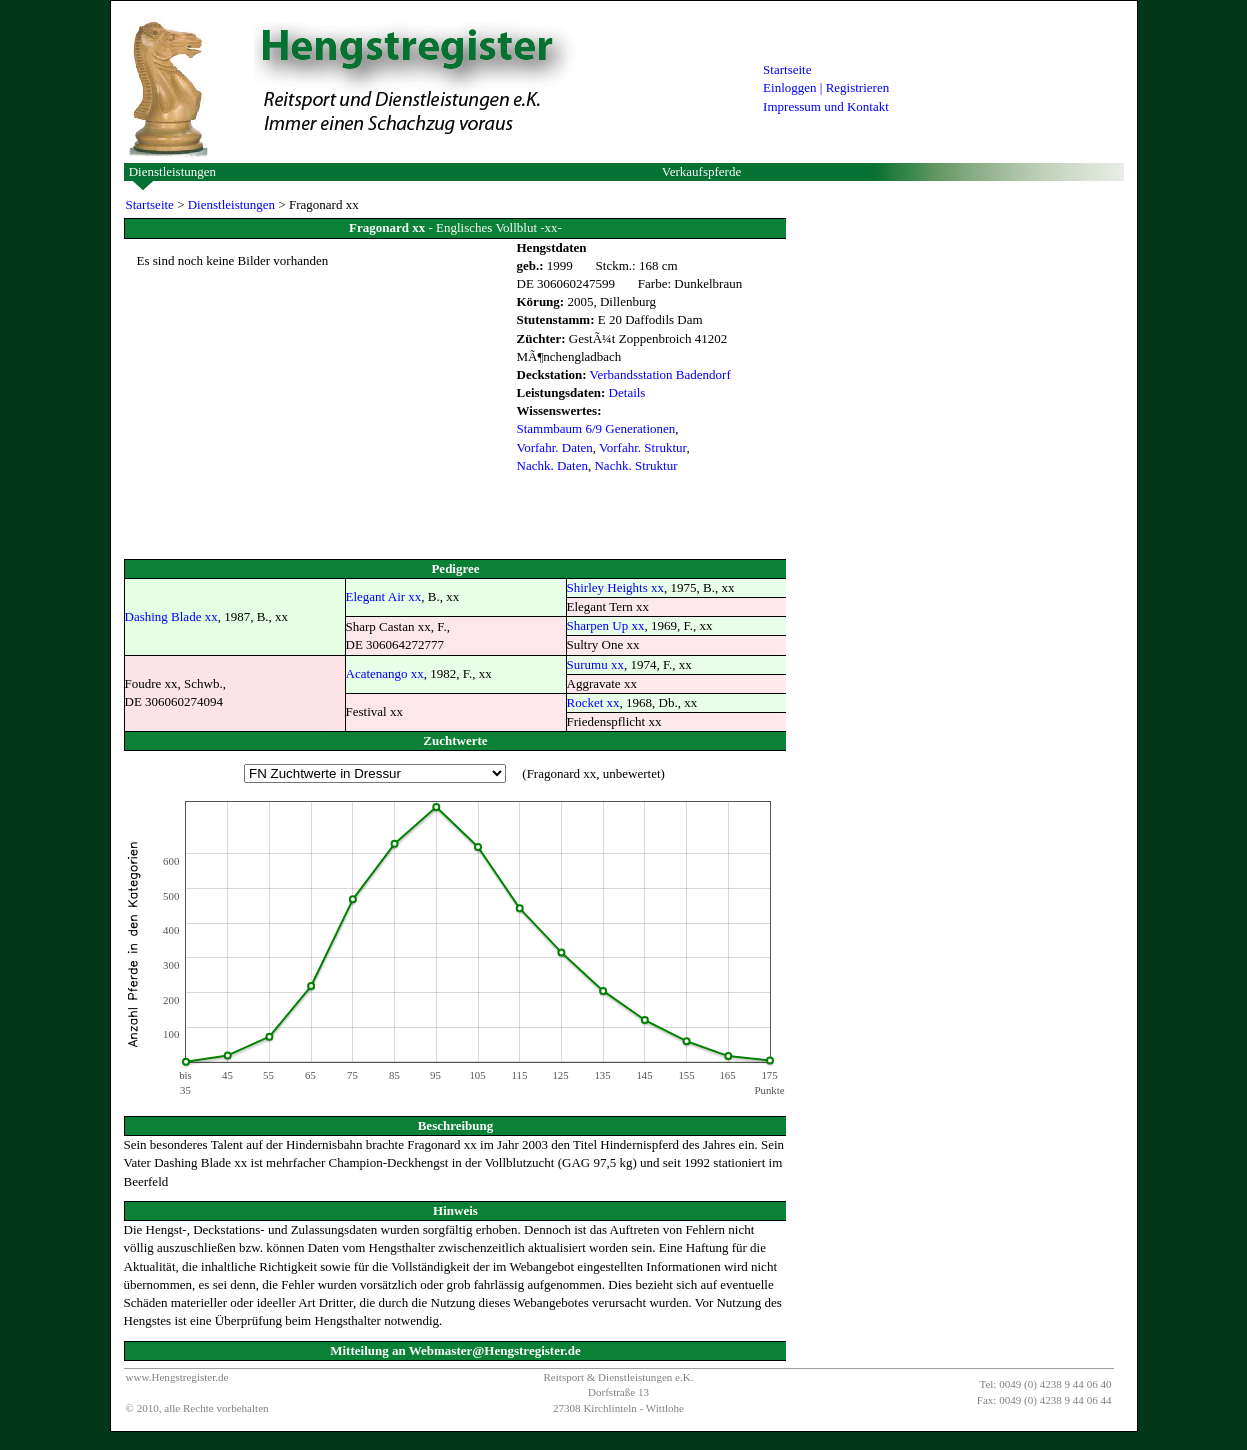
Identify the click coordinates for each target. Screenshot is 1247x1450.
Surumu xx (595, 664)
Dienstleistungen (172, 171)
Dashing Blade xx (171, 616)
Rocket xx (593, 702)
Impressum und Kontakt (826, 106)
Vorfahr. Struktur (642, 447)
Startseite (787, 69)
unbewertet (632, 773)
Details (627, 392)
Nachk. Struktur (635, 465)
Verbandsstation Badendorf (660, 374)
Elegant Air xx (384, 596)
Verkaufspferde (701, 171)
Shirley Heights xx (616, 587)
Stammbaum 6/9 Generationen (596, 428)
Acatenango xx (385, 673)
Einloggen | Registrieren (826, 87)
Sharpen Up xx (606, 625)
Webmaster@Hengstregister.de (495, 1350)
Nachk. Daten (552, 465)
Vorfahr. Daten (555, 447)
